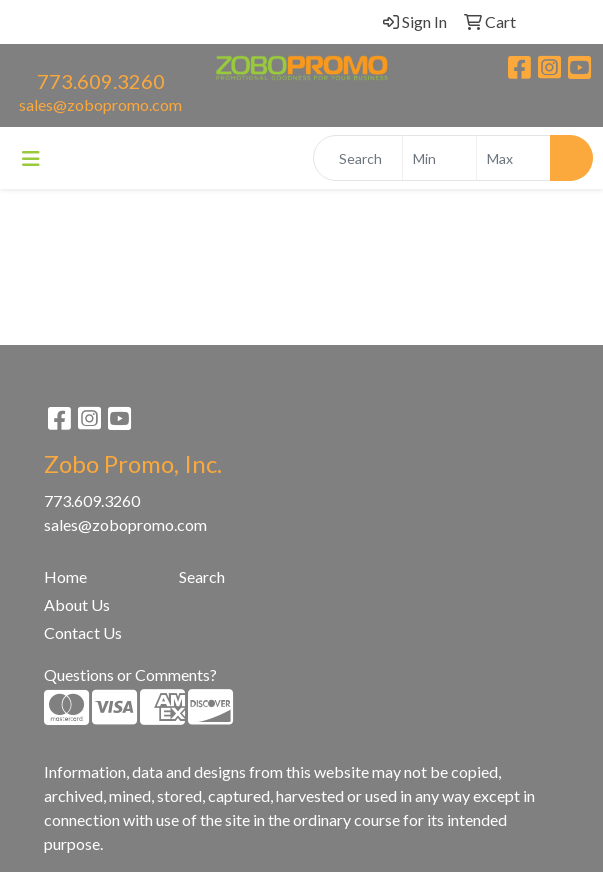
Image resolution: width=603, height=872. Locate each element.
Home (65, 576)
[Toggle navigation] (31, 158)
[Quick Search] (358, 158)
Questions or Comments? (130, 674)
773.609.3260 (101, 81)
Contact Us (83, 632)
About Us (77, 604)
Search (202, 576)
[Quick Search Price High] (513, 158)
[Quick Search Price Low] (439, 158)
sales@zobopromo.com (100, 104)
